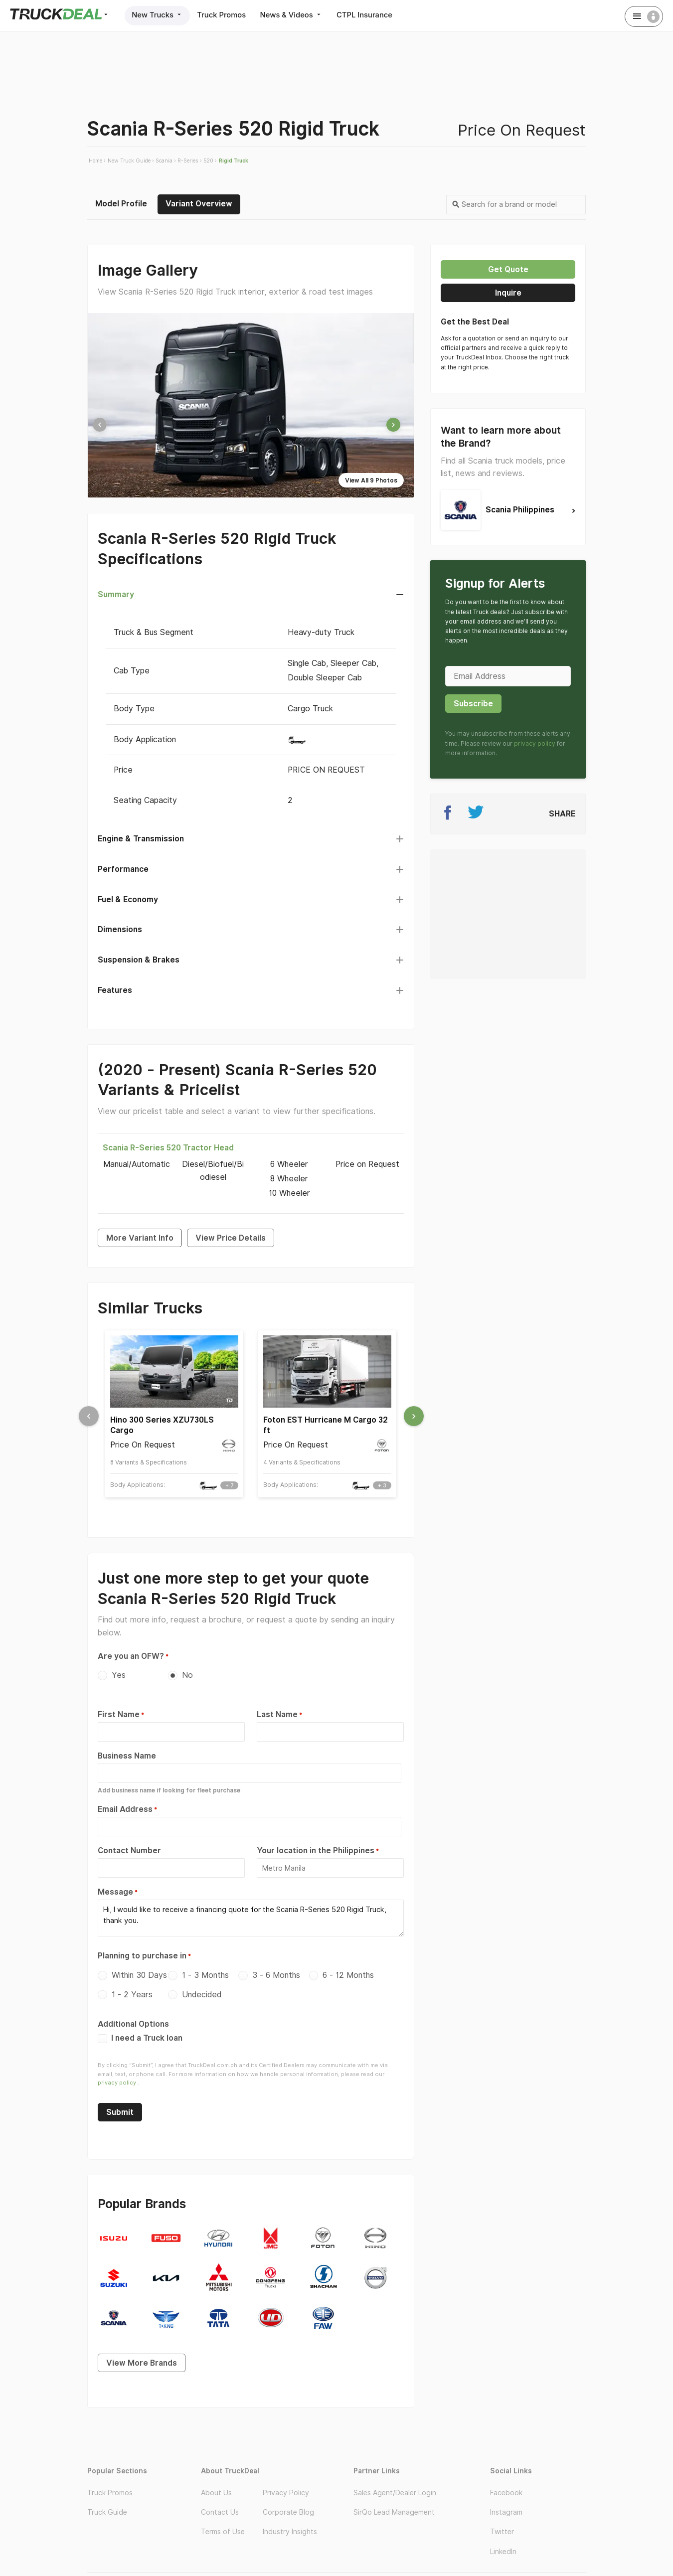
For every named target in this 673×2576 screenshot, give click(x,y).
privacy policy (117, 2078)
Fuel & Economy (128, 899)
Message (115, 1890)
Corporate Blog (288, 2508)
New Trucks (158, 14)
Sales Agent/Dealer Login (394, 2488)
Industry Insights (290, 2527)
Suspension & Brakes (138, 960)
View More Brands (141, 2358)
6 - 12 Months (348, 1970)
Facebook (506, 2488)
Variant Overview (199, 203)
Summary (116, 594)
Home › (97, 160)
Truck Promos (223, 14)
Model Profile (121, 203)
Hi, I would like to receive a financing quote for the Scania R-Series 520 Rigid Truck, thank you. (251, 1914)
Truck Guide (107, 2508)
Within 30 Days (139, 1970)
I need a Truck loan (140, 2033)
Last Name (277, 1714)
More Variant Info (139, 1238)
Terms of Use (223, 2527)
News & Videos (295, 14)
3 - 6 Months (276, 1970)
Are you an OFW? (131, 1656)
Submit (120, 2107)
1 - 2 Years (132, 1990)
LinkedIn (503, 2547)
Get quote (508, 269)
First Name (119, 1714)
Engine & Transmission (141, 838)
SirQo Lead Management (394, 2508)
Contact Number (129, 1849)
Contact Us (220, 2508)
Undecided (201, 1990)
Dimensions (120, 929)
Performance (123, 869)
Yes (119, 1675)
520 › (210, 160)
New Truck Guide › (131, 160)
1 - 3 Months (205, 1970)
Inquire (508, 293)
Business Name (127, 1755)
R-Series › (189, 160)
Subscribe (473, 703)
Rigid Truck (233, 160)
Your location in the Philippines (315, 1849)
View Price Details (230, 1238)
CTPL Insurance (370, 14)
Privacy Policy (286, 2488)
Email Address (125, 1808)
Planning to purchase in (142, 1951)
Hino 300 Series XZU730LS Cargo (162, 1425)
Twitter (502, 2527)
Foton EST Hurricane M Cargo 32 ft (325, 1425)
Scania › (166, 160)
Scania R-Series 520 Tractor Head (168, 1147)
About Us (216, 2488)
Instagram (506, 2508)
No (187, 1675)
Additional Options (133, 2019)
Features (115, 990)
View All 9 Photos (371, 480)
